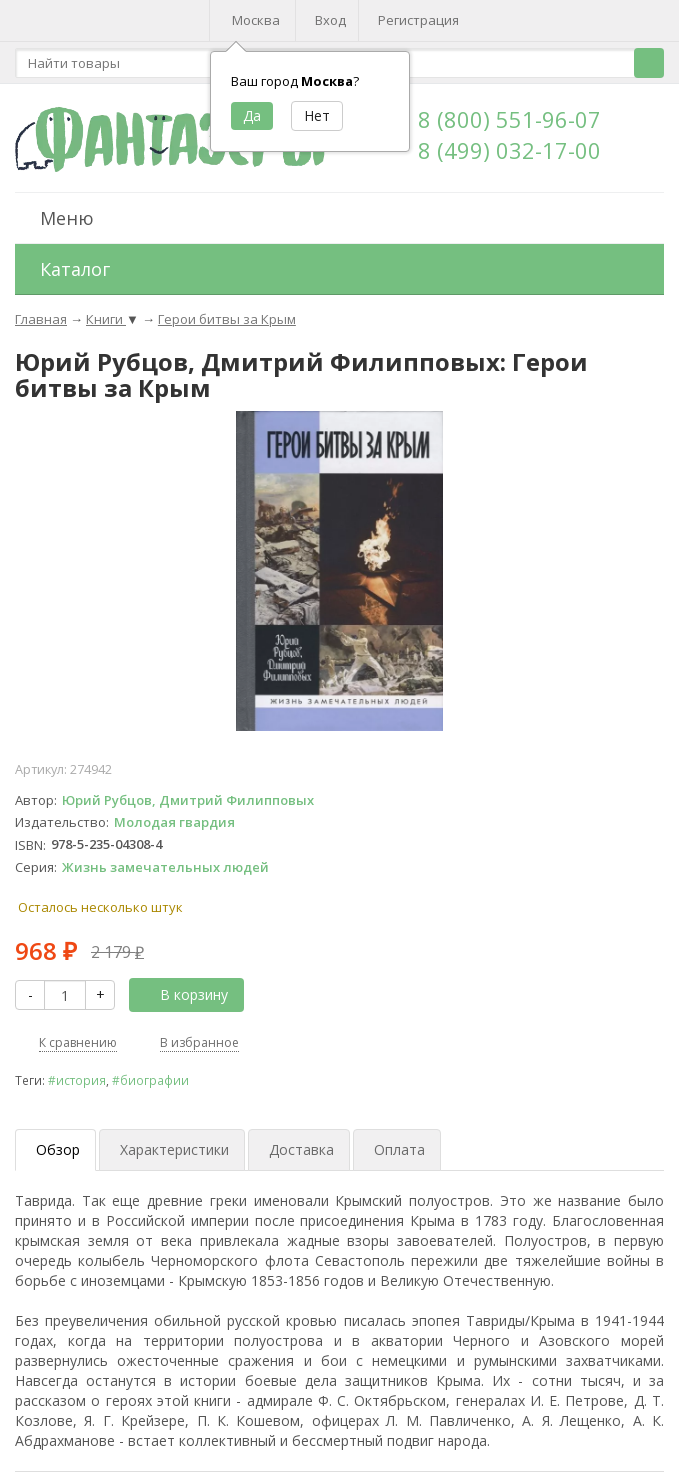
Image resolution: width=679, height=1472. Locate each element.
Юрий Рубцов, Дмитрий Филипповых (188, 800)
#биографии (150, 1080)
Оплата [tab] (399, 1149)
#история (77, 1080)
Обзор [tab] (58, 1149)
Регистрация (418, 20)
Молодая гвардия (174, 822)
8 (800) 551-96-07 (509, 119)
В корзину (183, 994)
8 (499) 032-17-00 (509, 150)
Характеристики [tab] (174, 1149)
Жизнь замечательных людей (165, 867)
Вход (330, 20)
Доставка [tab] (301, 1149)
